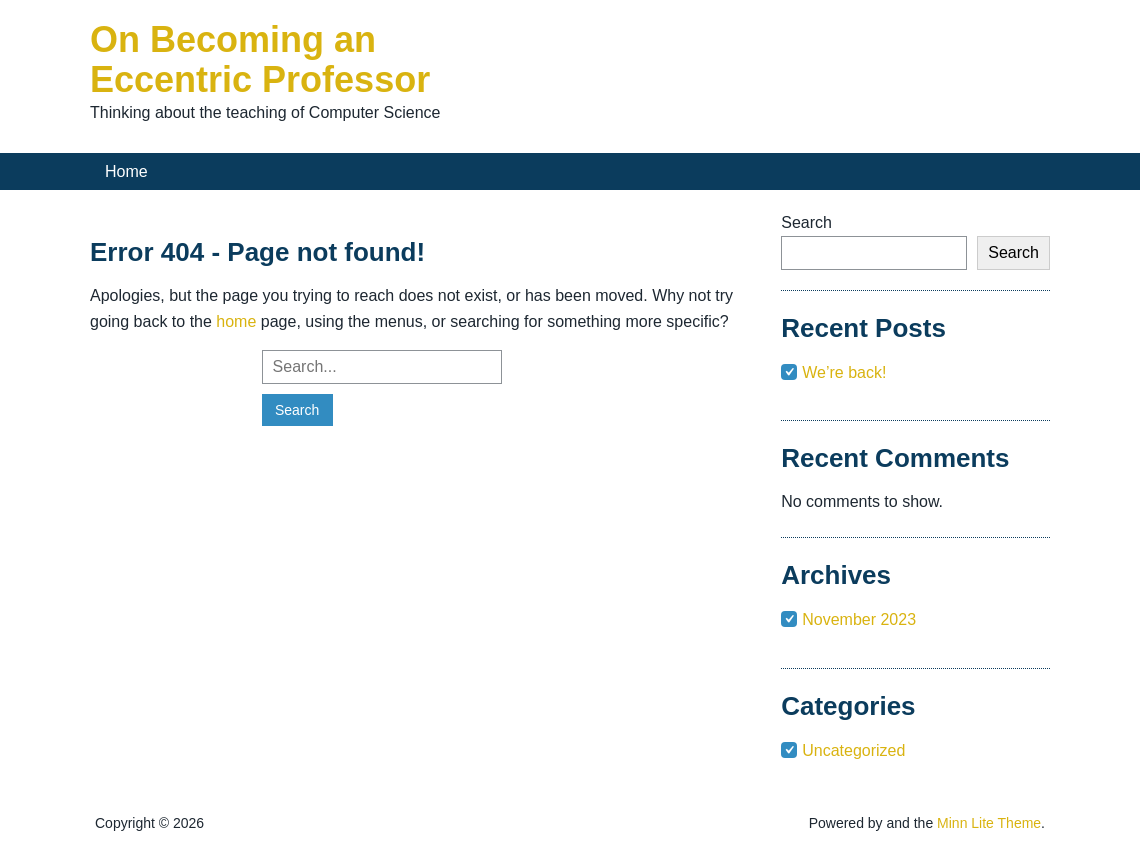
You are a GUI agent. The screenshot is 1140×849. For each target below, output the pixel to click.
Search (806, 222)
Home (126, 171)
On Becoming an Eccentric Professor (260, 59)
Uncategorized (853, 750)
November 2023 (859, 619)
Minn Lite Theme (989, 823)
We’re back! (844, 372)
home (236, 321)
